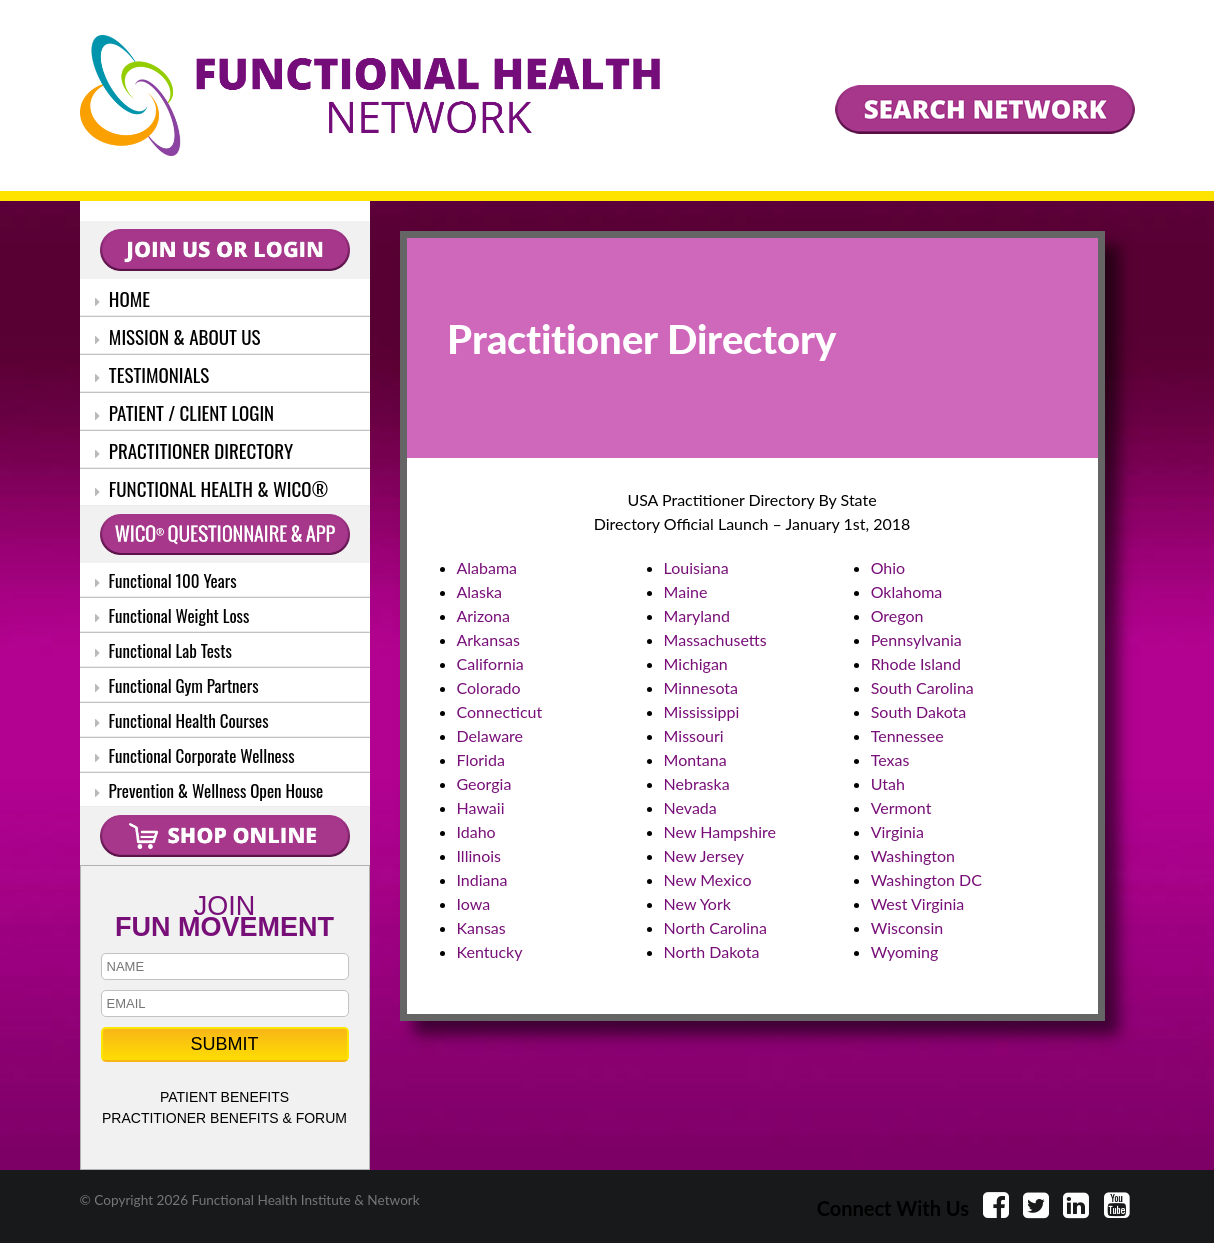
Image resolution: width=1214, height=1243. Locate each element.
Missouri (694, 735)
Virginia (897, 831)
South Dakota (919, 711)
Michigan (696, 663)
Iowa (474, 903)
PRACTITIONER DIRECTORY (194, 450)
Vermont (901, 807)
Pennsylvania (916, 639)
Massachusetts (715, 639)
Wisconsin (907, 927)
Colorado (489, 687)
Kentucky (490, 951)
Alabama (487, 567)
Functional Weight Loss (172, 615)
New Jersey (704, 855)
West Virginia (918, 903)
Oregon (897, 615)
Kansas (481, 927)
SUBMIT (224, 1044)
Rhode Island (916, 663)
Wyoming (905, 951)
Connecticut (500, 711)
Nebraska (697, 783)
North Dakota (712, 951)
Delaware (490, 735)
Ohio (888, 567)
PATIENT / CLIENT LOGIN (185, 412)
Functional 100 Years (166, 580)
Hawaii (481, 807)
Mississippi (702, 711)
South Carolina (922, 687)
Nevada (690, 807)
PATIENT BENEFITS (224, 1097)
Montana (695, 759)
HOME (123, 298)
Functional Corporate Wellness (195, 755)
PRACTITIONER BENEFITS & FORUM (224, 1118)
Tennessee (907, 735)
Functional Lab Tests (163, 650)
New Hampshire (720, 831)
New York (697, 903)
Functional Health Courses (182, 720)
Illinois (479, 855)
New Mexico (708, 879)
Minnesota (701, 687)
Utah (888, 783)
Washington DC (926, 879)
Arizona (484, 615)
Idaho (476, 831)
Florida (481, 759)
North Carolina (715, 927)
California (490, 663)
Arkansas (488, 639)
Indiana (482, 879)
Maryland (697, 615)
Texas (890, 759)
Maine (686, 591)
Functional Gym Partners (177, 685)
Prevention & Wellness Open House (209, 790)
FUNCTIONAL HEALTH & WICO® (212, 488)
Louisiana (696, 567)
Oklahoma (907, 591)
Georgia (484, 783)
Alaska (480, 591)
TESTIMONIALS (152, 374)
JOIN (225, 914)
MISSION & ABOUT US (178, 336)
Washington (913, 855)
